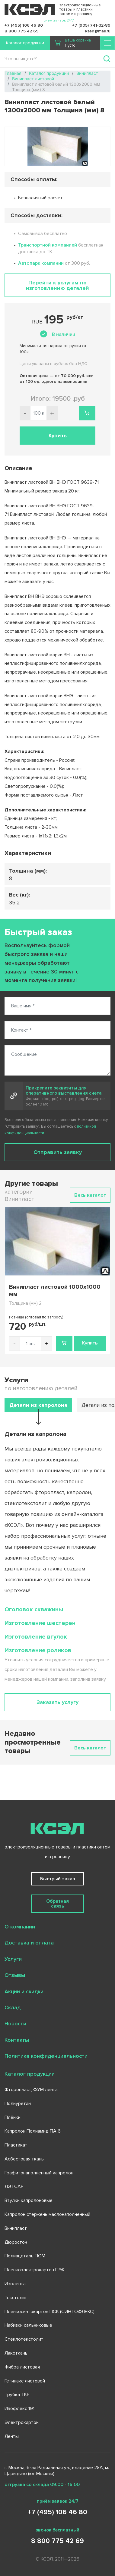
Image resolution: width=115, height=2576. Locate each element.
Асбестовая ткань (24, 2159)
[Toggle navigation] (107, 43)
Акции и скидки (24, 1991)
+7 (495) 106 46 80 (24, 25)
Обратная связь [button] (57, 1903)
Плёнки (13, 2117)
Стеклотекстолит (24, 2339)
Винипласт (16, 2228)
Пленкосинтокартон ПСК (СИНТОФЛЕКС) (49, 2312)
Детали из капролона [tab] (38, 1405)
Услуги (13, 1959)
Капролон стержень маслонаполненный (47, 2214)
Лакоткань (16, 2353)
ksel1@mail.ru (97, 31)
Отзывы (15, 1975)
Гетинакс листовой (25, 2381)
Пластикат (16, 2145)
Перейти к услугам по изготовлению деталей (57, 285)
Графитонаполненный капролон (39, 2173)
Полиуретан (18, 2103)
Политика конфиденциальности (46, 2056)
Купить (90, 1343)
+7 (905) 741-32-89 (91, 25)
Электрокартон (22, 2422)
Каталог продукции (25, 42)
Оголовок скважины (34, 1609)
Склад (13, 2007)
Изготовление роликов (38, 1650)
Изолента (15, 2284)
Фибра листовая (22, 2367)
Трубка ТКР (17, 2395)
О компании (20, 1926)
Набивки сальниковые (28, 2325)
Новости (15, 2023)
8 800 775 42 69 (22, 31)
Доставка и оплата (29, 1942)
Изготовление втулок (36, 1636)
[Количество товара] (30, 1343)
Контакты (17, 2040)
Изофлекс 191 (19, 2408)
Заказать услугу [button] (57, 1702)
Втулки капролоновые (29, 2200)
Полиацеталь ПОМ (25, 2256)
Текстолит (16, 2298)
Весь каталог (90, 1195)
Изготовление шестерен (40, 1623)
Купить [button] (58, 435)
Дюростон (16, 2242)
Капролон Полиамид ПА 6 (33, 2131)
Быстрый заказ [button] (57, 1879)
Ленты (12, 2436)
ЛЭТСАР (14, 2186)
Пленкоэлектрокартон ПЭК (35, 2270)
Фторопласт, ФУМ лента (31, 2090)
